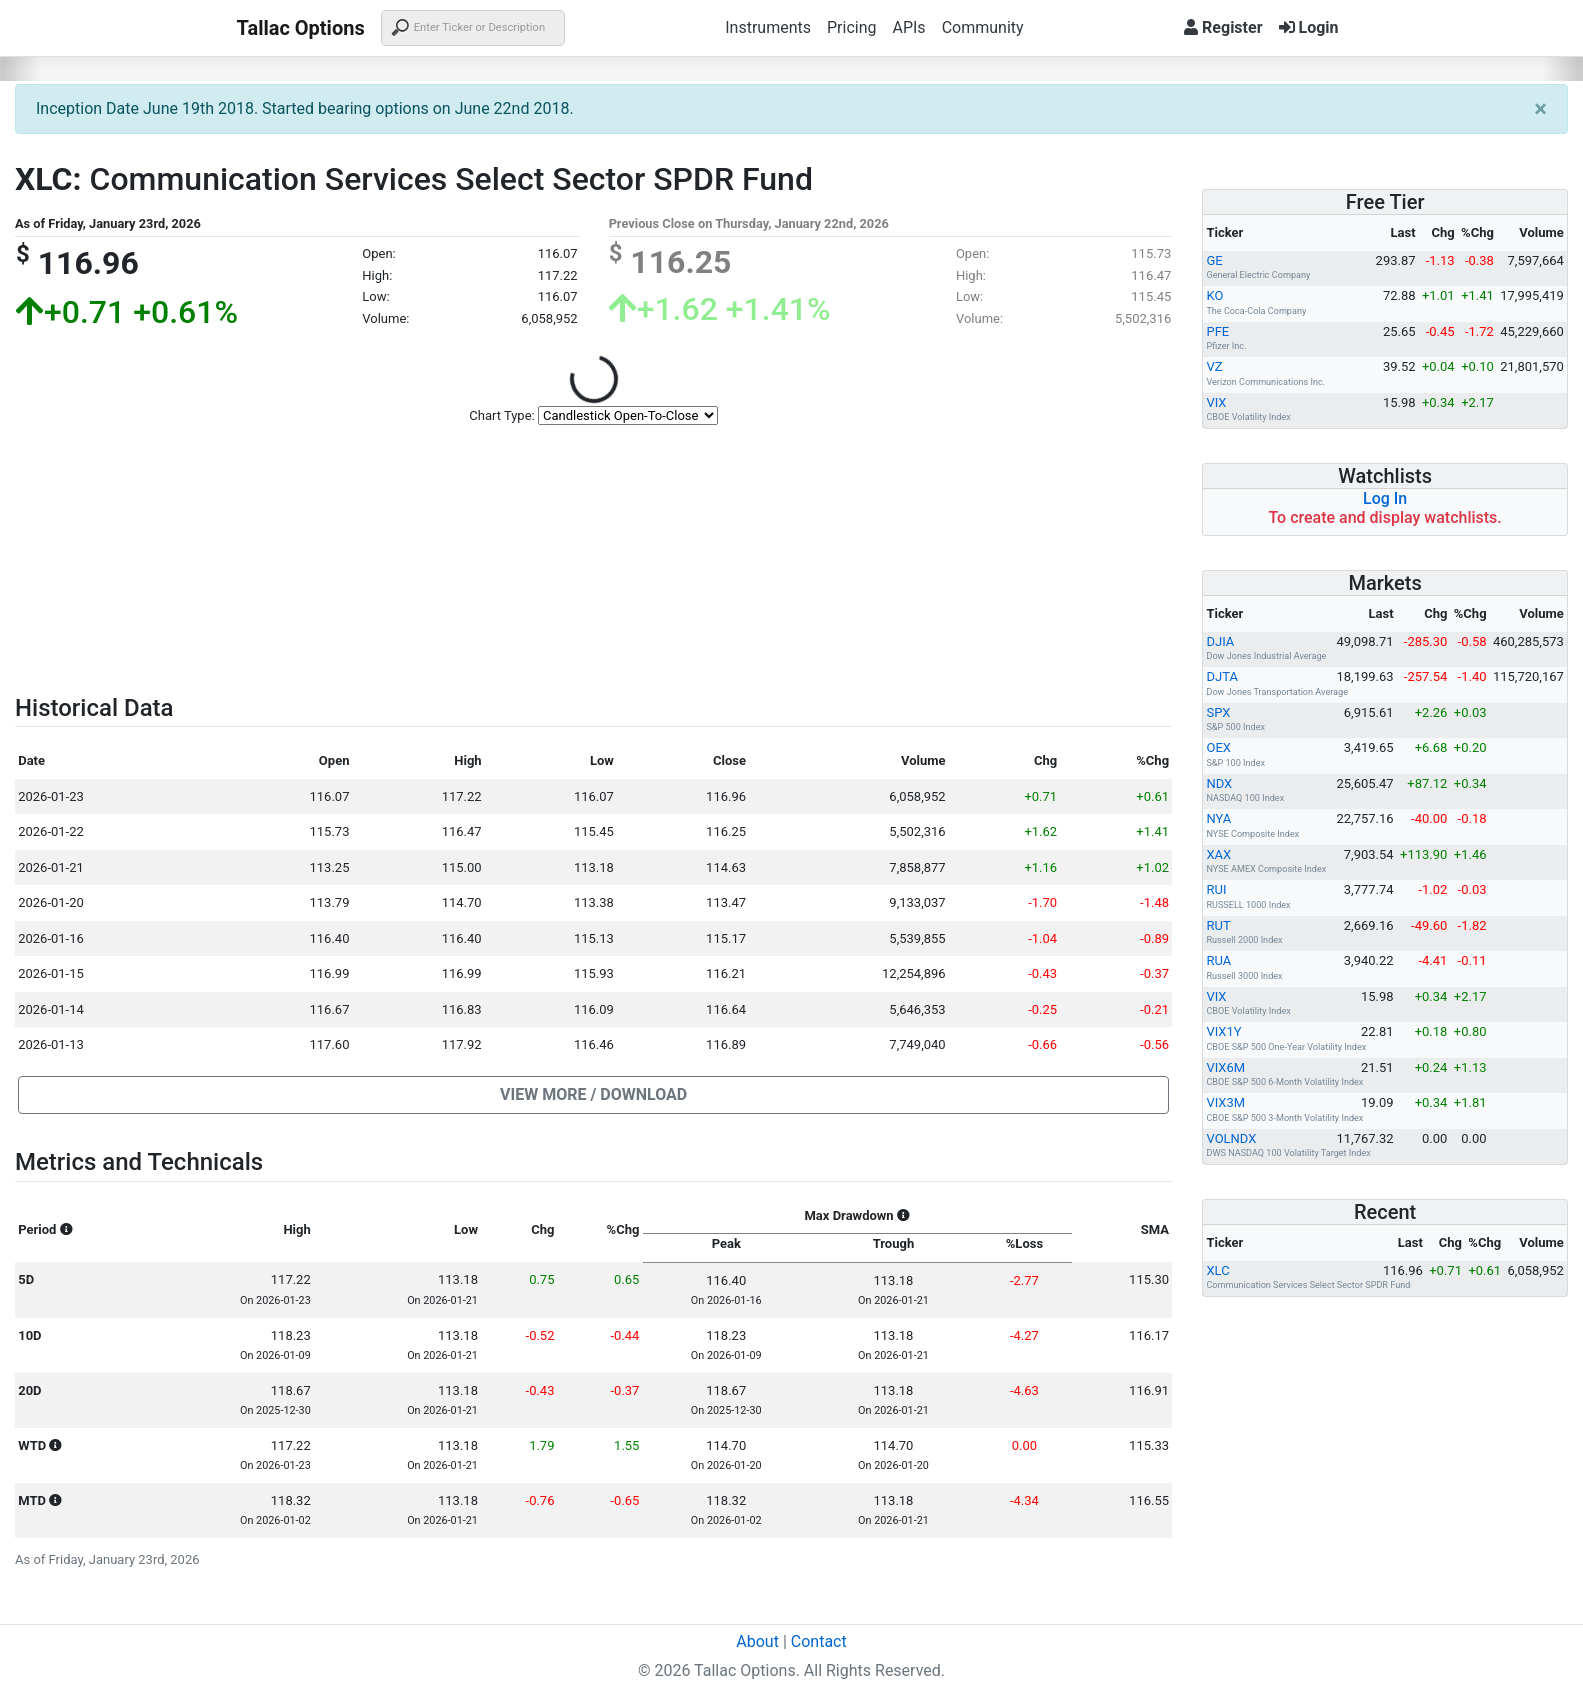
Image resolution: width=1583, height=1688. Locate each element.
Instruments (768, 27)
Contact (819, 1641)
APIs (908, 27)
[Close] (1540, 109)
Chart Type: (501, 415)
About (757, 1641)
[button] (593, 1095)
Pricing (852, 27)
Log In (1385, 498)
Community (983, 27)
